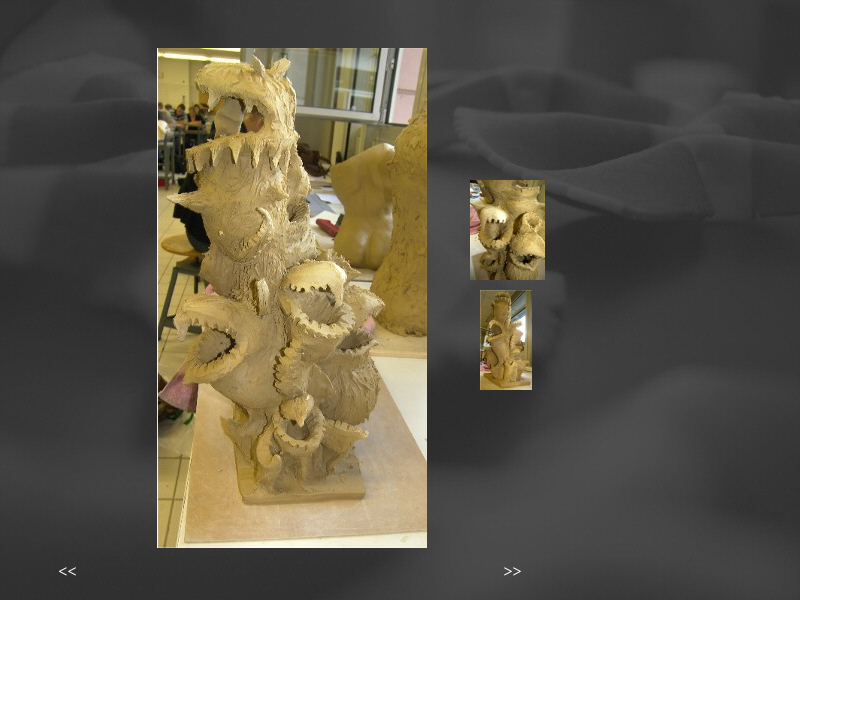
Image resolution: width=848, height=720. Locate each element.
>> (512, 571)
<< (67, 571)
